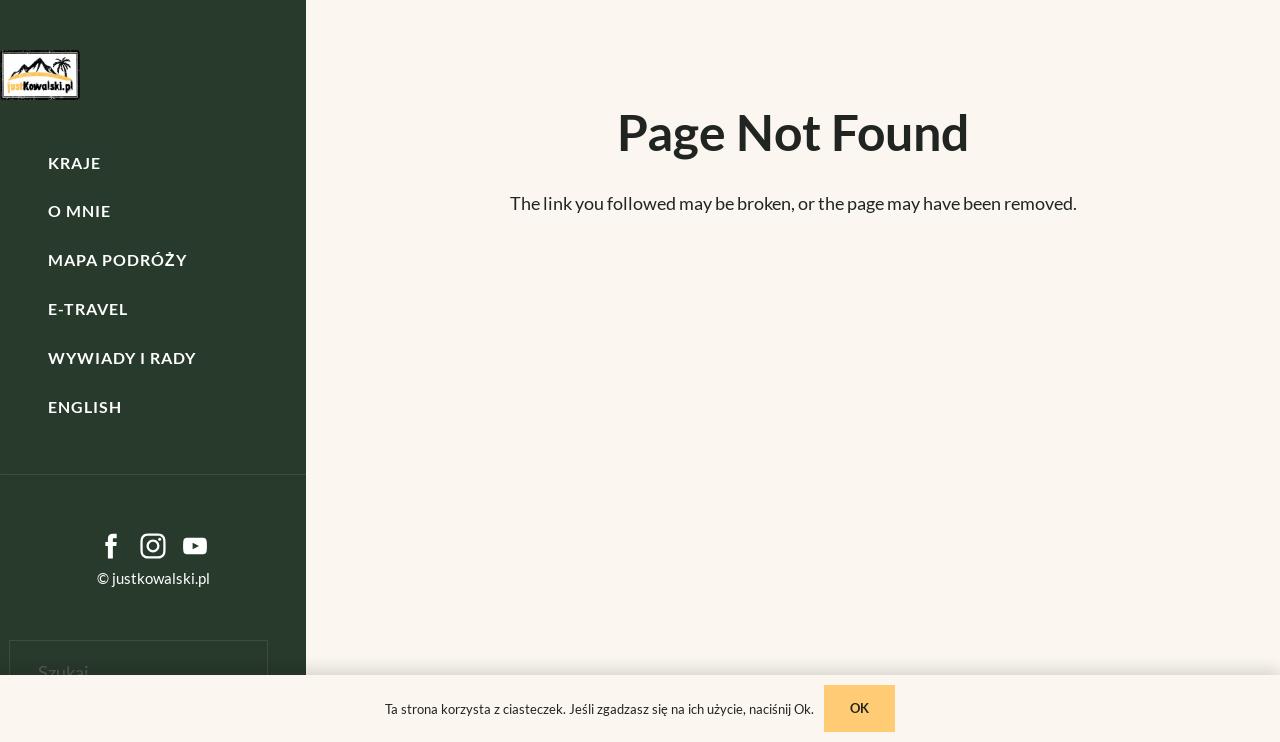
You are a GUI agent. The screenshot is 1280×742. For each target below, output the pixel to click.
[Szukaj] (138, 672)
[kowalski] (40, 75)
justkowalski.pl (161, 578)
